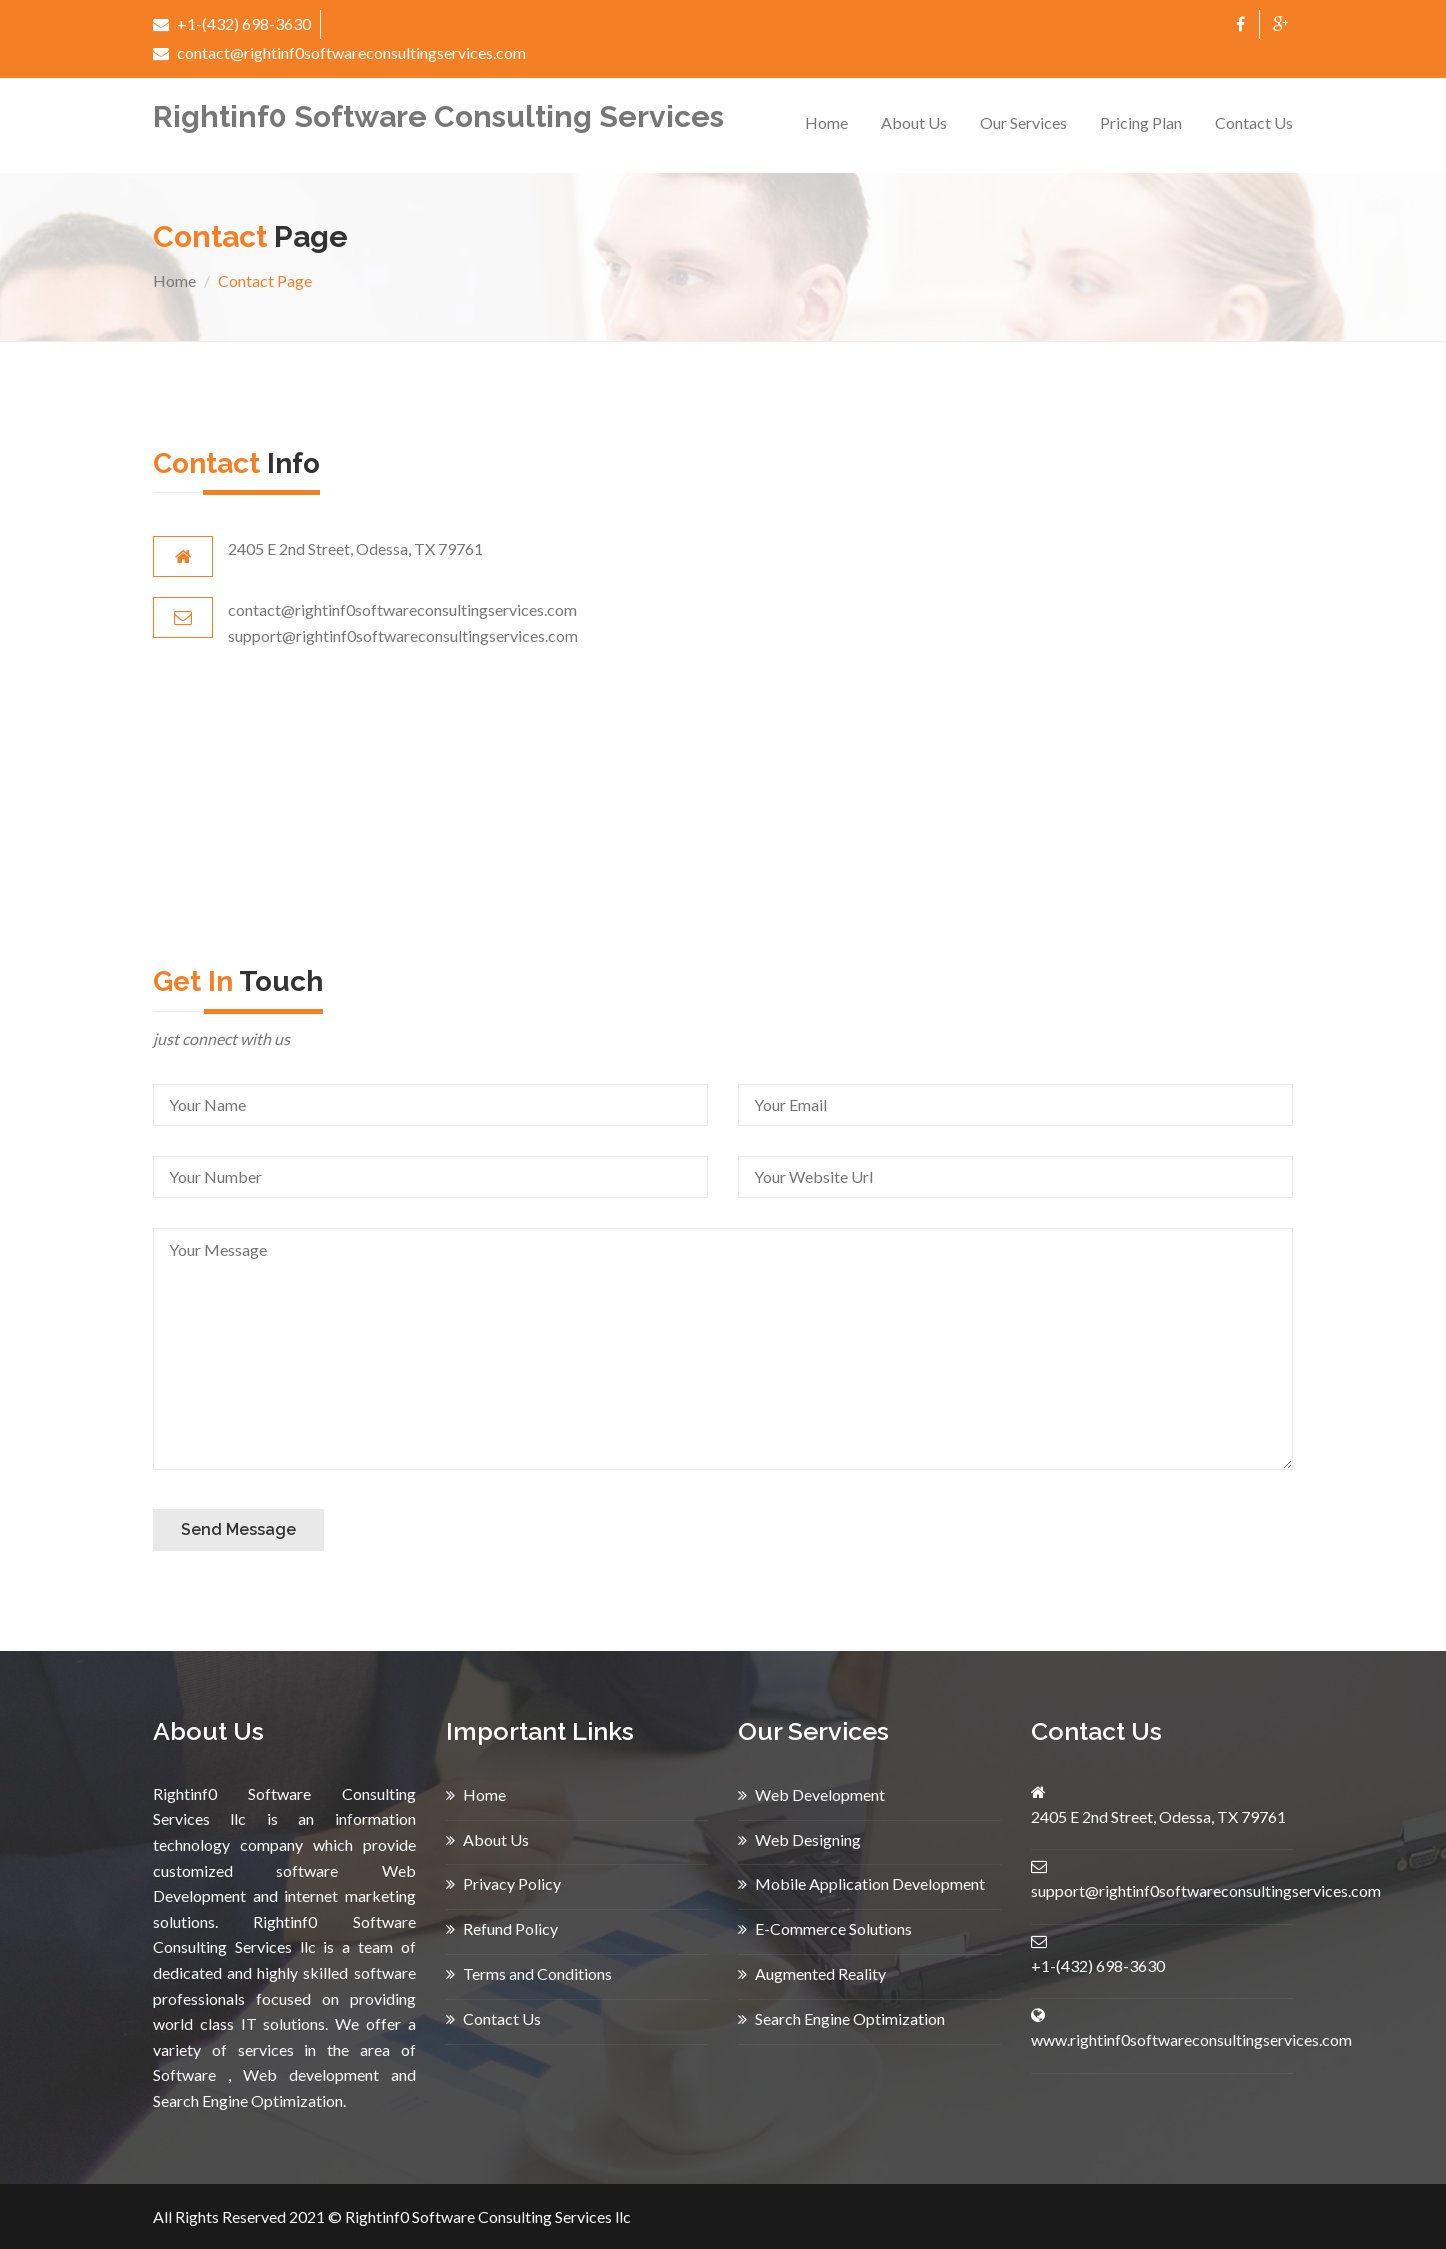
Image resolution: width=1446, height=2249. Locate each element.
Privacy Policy (503, 1883)
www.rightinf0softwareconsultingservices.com (1191, 2039)
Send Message (238, 1529)
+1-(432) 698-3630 (232, 23)
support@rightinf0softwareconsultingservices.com (1206, 1890)
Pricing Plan (1141, 122)
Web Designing (799, 1839)
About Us (914, 122)
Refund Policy (502, 1928)
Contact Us (1254, 122)
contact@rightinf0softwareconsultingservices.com (339, 52)
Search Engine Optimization (841, 2018)
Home (826, 122)
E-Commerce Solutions (825, 1928)
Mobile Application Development (861, 1883)
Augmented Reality (812, 1973)
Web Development (811, 1794)
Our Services (1023, 122)
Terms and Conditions (529, 1973)
